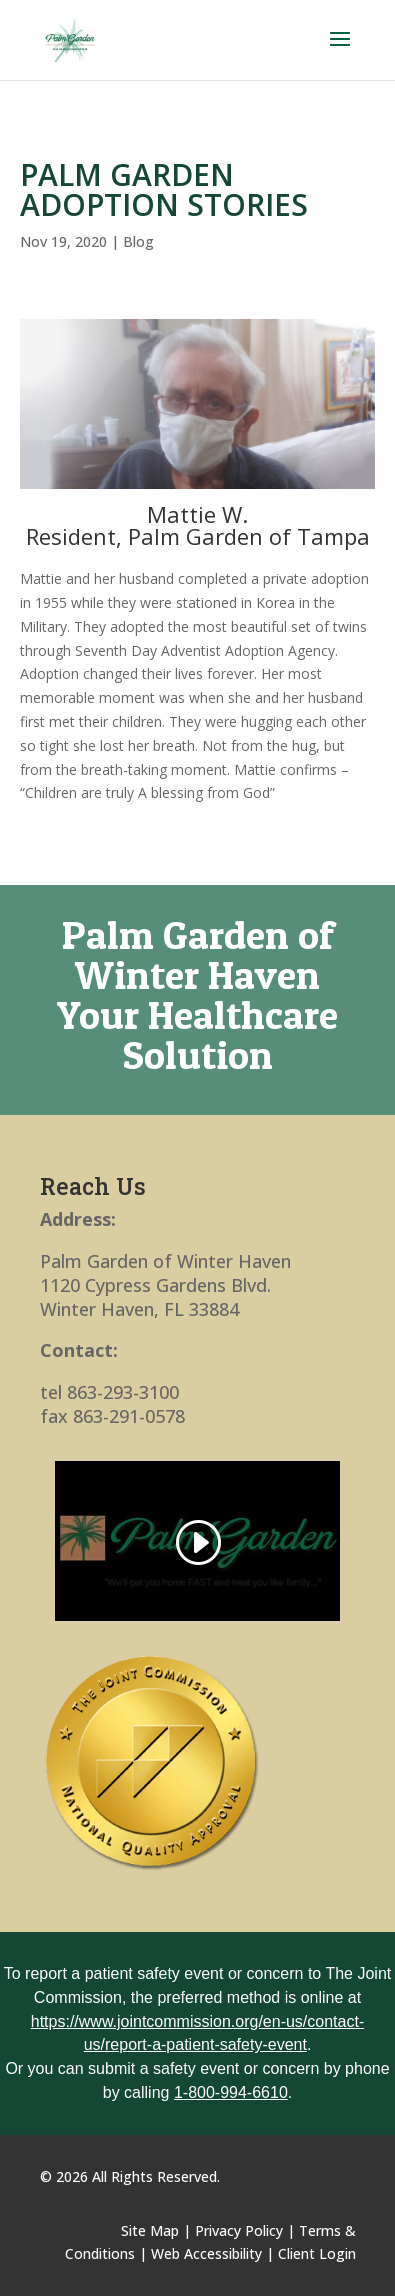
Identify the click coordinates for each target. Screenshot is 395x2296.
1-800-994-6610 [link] (231, 2092)
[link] (70, 38)
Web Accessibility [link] (206, 2253)
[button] (340, 52)
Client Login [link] (317, 2253)
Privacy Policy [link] (239, 2230)
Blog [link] (138, 241)
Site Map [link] (150, 2230)
